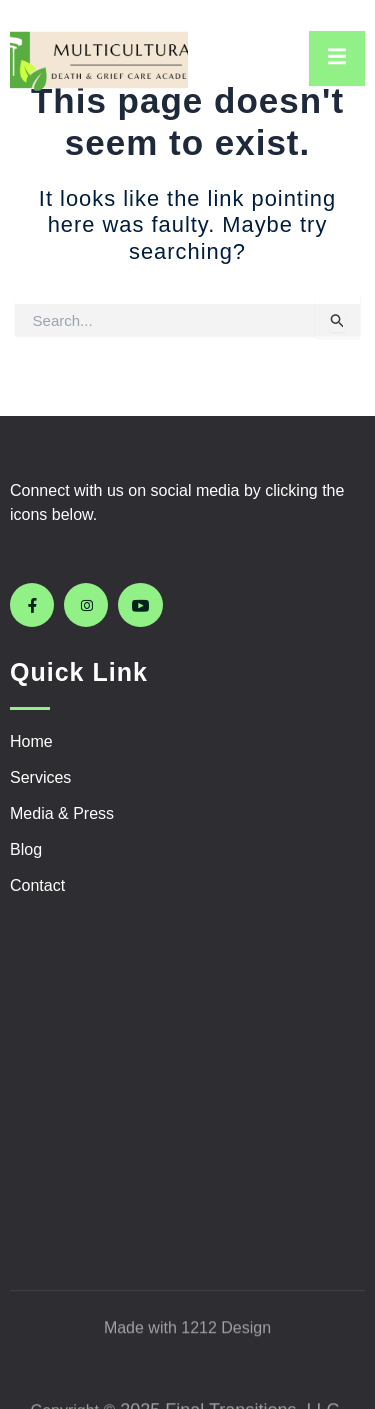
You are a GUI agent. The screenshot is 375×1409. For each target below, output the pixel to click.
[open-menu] (337, 58)
